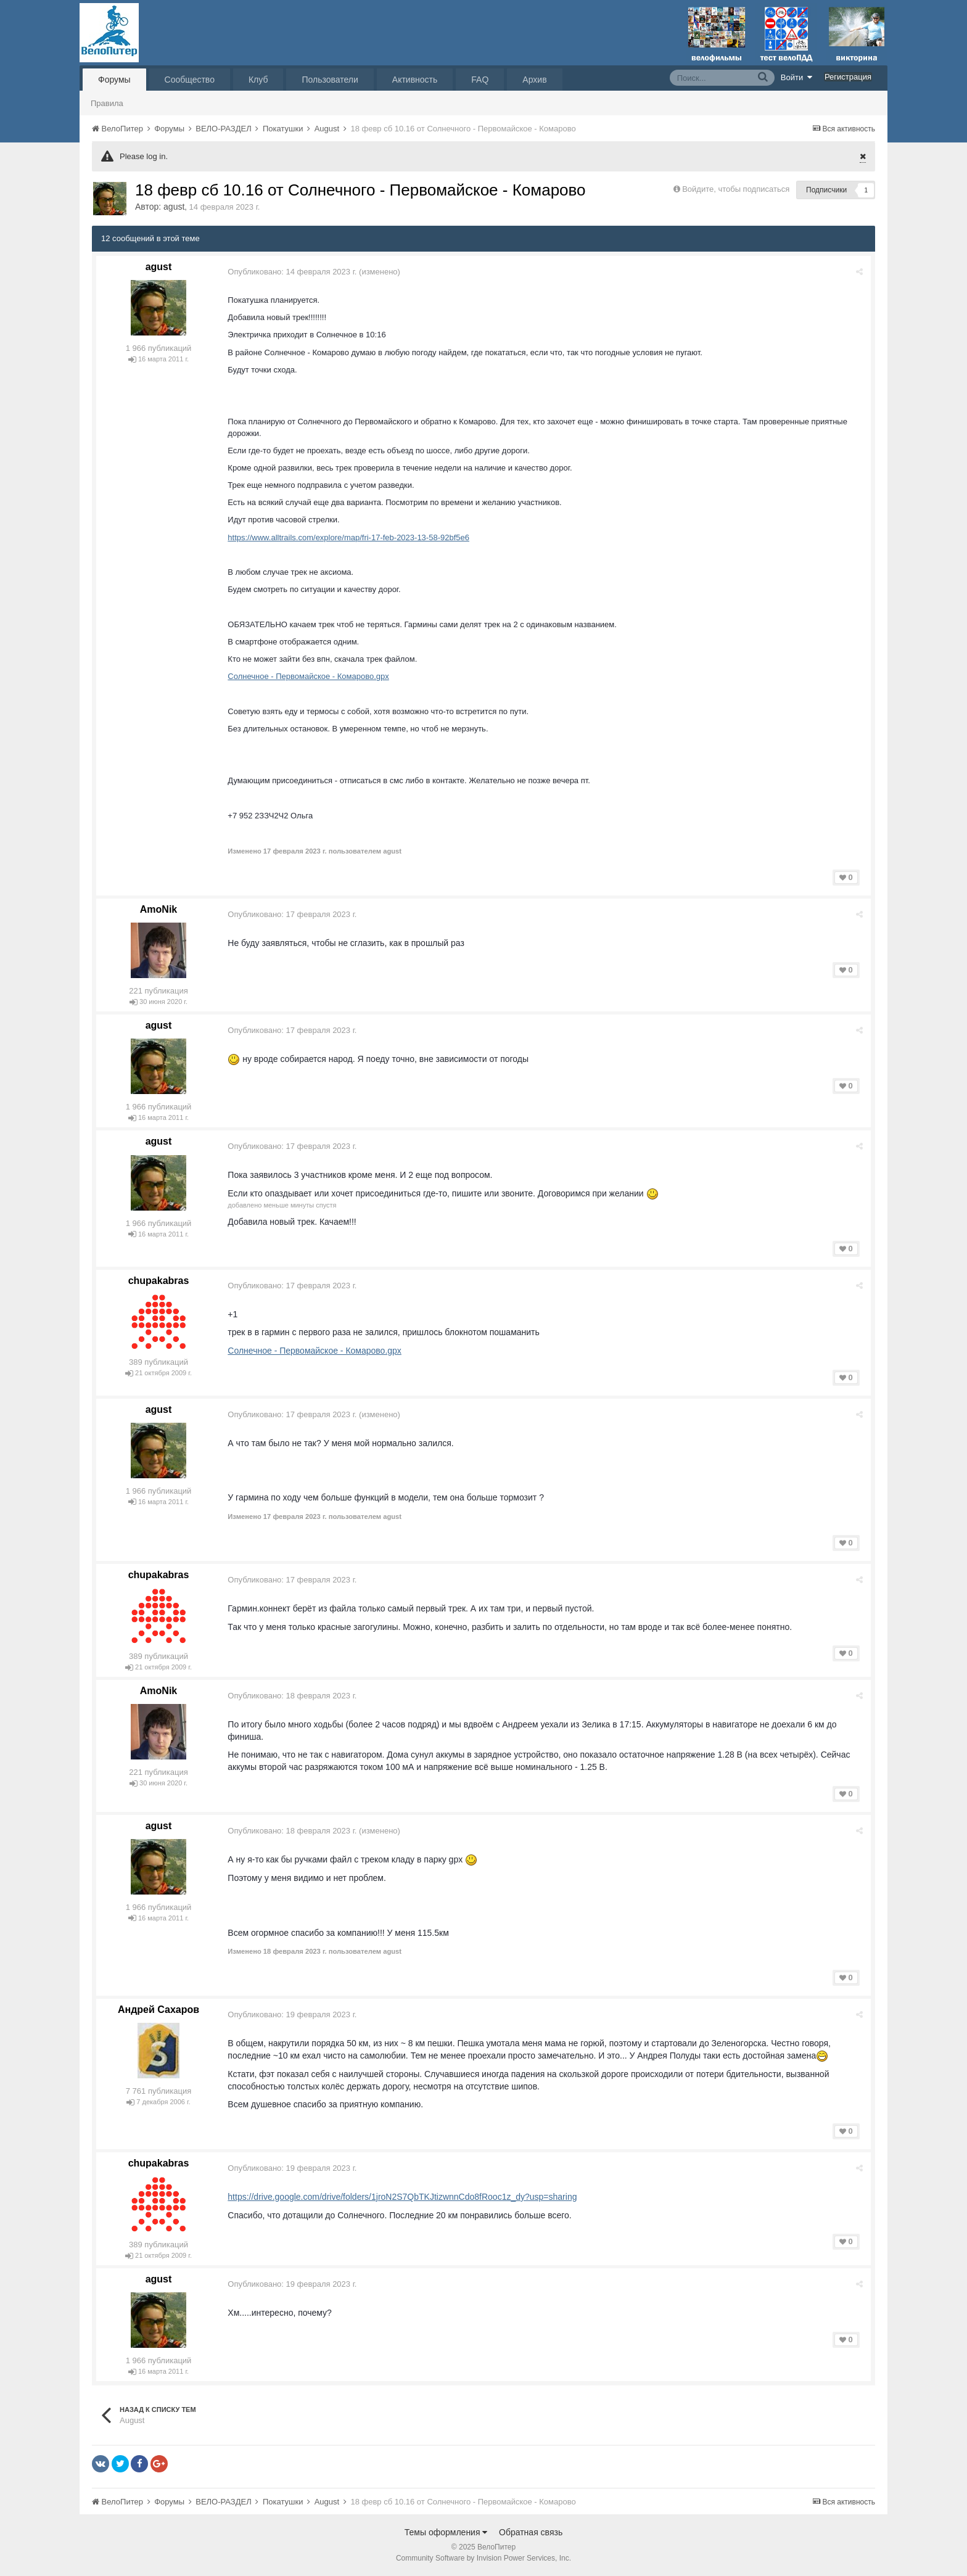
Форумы (114, 79)
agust (173, 207)
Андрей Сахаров (158, 2009)
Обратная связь (530, 2532)
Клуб (258, 79)
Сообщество (190, 79)
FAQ (479, 79)
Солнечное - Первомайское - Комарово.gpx (309, 676)
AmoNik (158, 909)
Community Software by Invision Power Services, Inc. (483, 2558)
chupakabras (158, 1280)
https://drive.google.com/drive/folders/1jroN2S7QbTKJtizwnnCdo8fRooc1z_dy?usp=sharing (403, 2197)
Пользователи (330, 79)
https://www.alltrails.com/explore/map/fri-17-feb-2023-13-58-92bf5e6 (350, 537)
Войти (797, 77)
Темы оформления (446, 2532)
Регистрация (848, 76)
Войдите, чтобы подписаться (735, 189)
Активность (415, 79)
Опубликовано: (293, 271)
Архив (534, 79)
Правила (107, 103)
